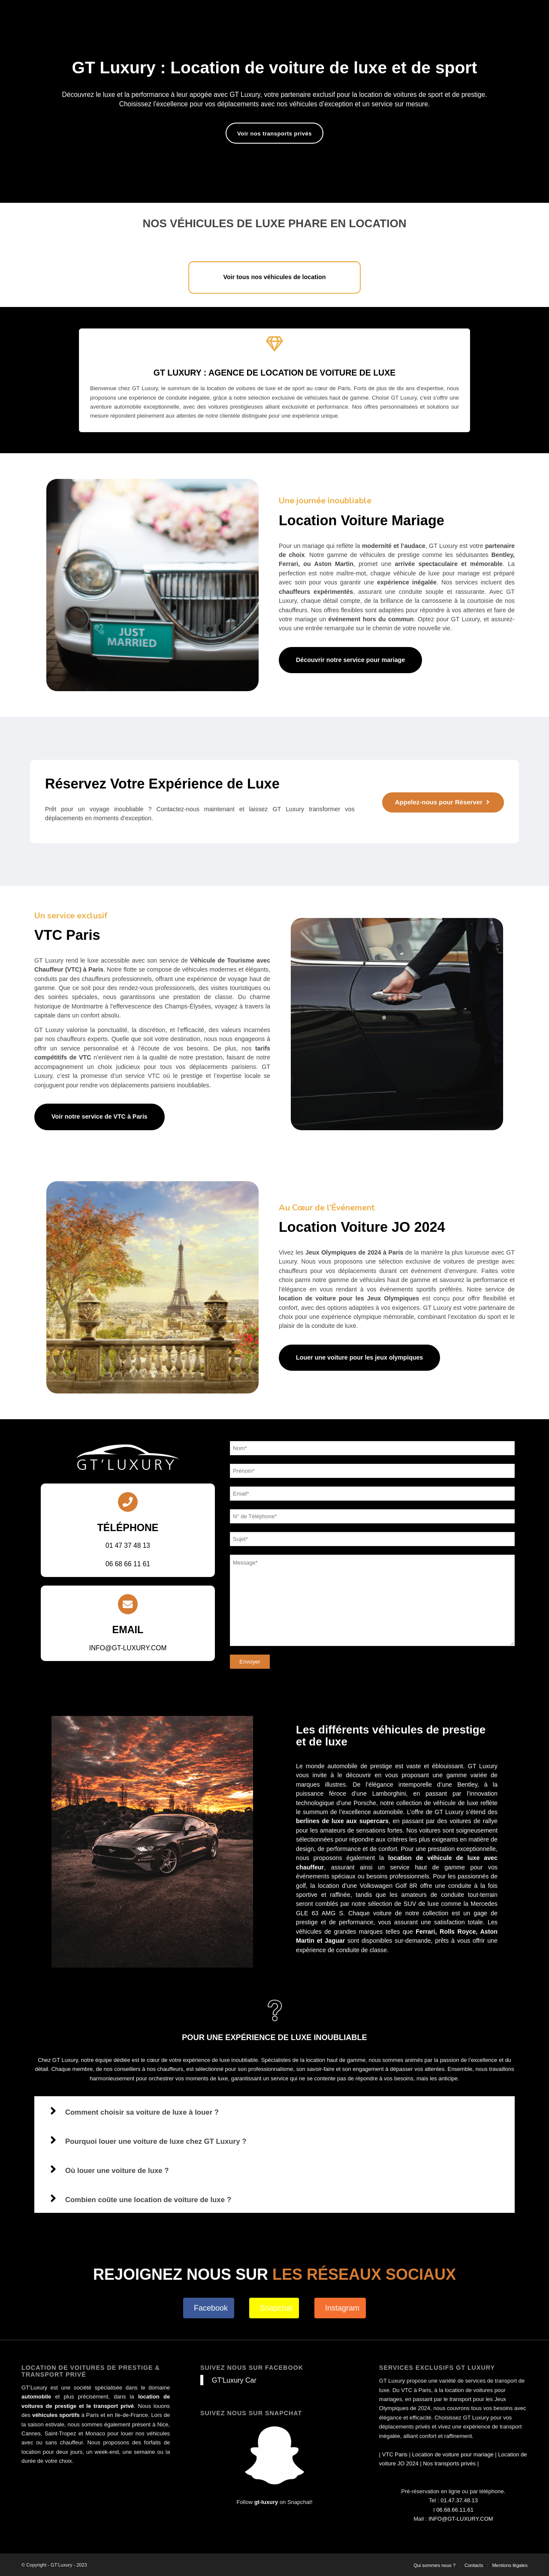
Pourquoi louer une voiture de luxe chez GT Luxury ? (155, 2141)
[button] (274, 2110)
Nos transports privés (449, 2463)
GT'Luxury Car (234, 2380)
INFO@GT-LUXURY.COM (460, 2519)
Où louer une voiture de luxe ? (117, 2171)
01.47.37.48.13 (459, 2500)
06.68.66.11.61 (455, 2510)
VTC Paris (394, 2454)
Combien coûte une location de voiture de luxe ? (148, 2200)
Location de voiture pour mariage (453, 2454)
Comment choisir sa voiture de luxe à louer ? (142, 2112)
